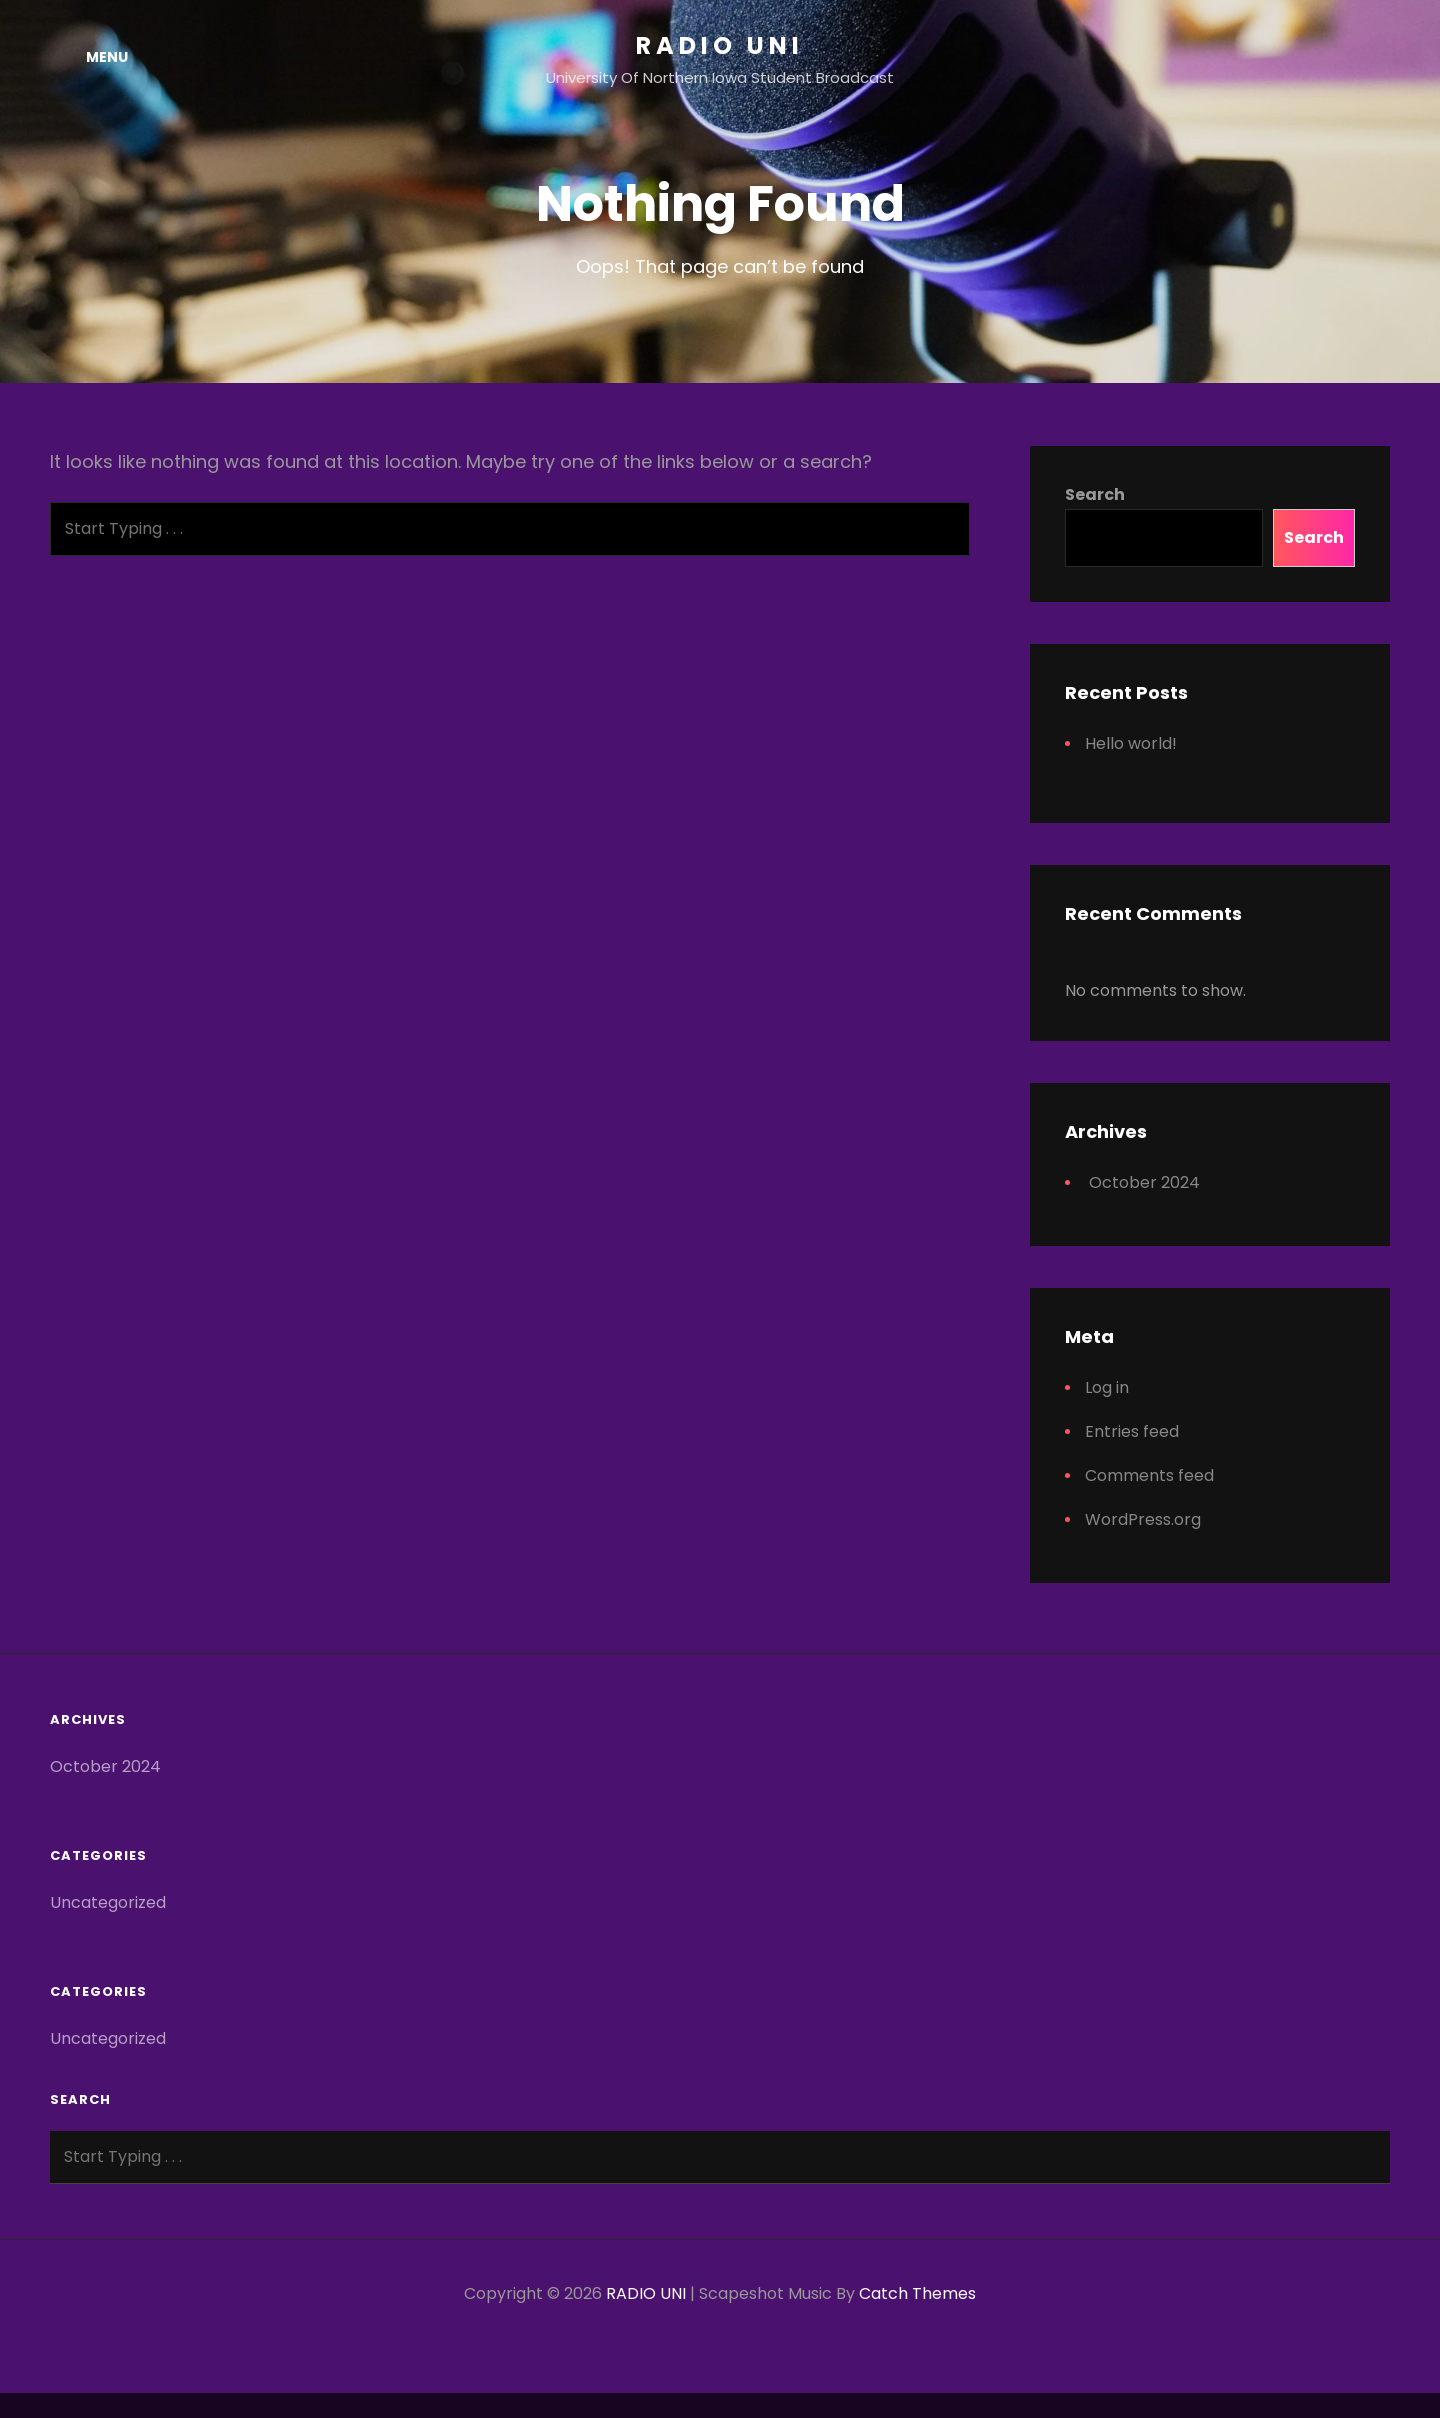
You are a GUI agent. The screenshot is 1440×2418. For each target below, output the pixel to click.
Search (1095, 494)
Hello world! (1131, 743)
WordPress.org (1143, 1519)
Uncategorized (108, 1902)
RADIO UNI (720, 45)
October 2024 (1144, 1182)
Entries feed (1132, 1431)
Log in (1107, 1387)
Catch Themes (917, 2293)
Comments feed (1149, 1475)
